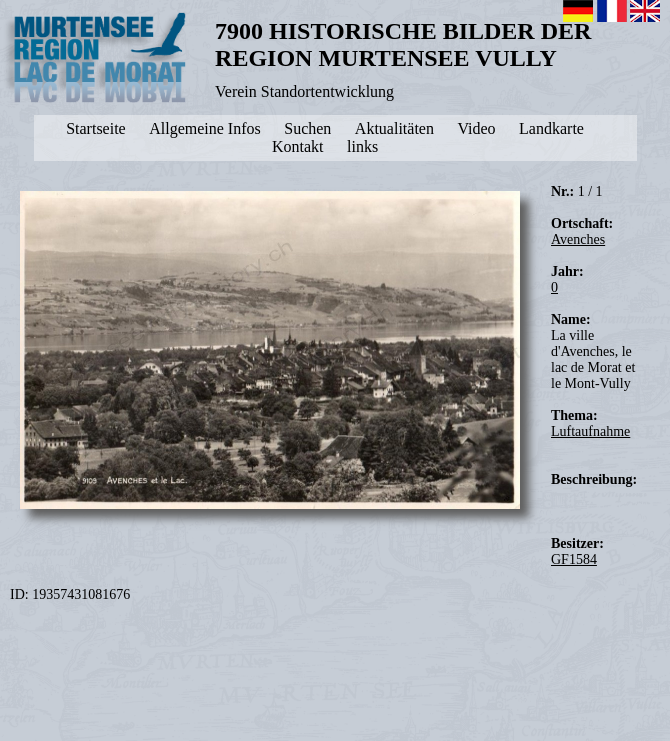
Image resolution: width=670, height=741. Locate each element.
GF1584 (574, 559)
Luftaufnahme (590, 431)
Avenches (578, 239)
